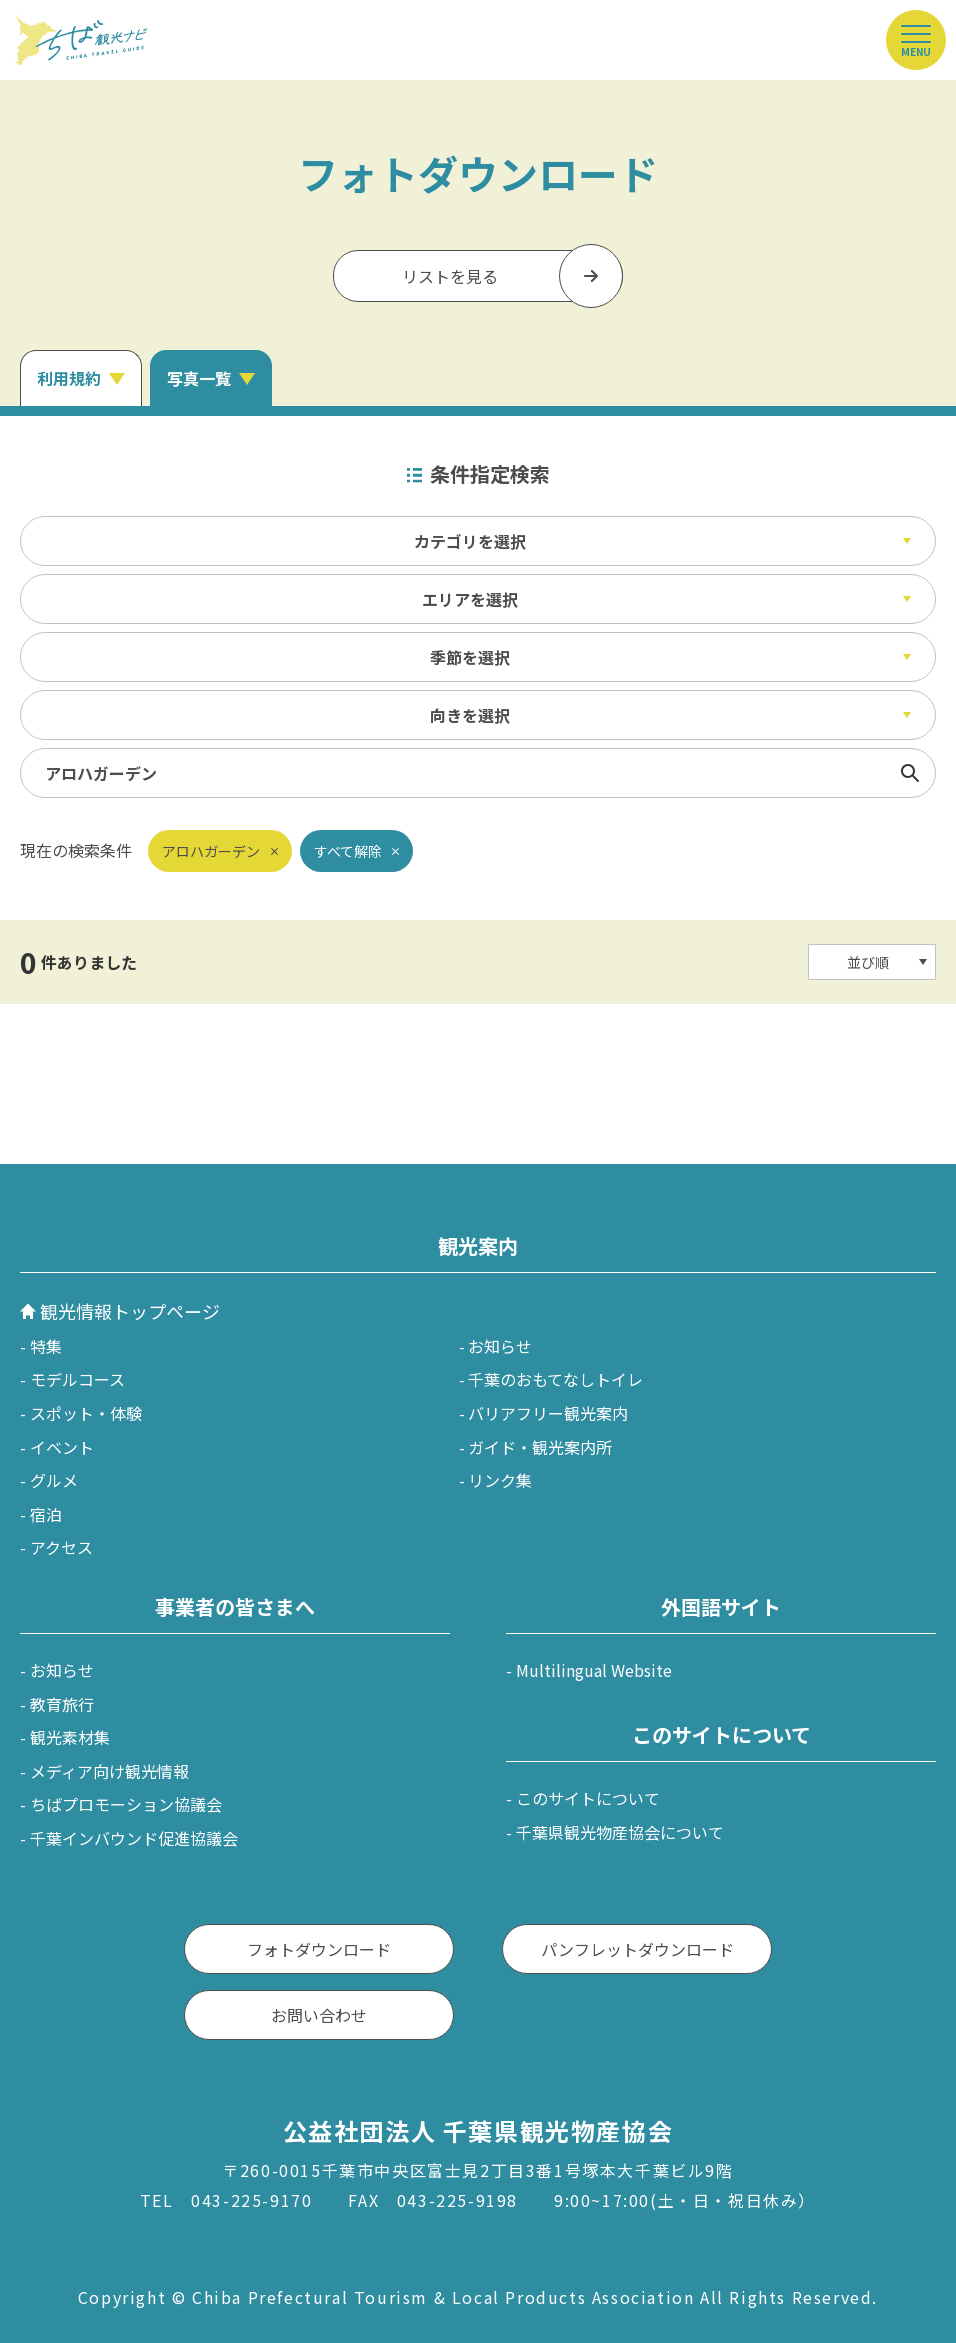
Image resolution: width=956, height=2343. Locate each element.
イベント (62, 1447)
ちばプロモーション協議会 (126, 1804)
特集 (46, 1346)
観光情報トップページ (130, 1311)
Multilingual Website (594, 1670)
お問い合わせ (319, 2015)
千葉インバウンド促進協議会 (134, 1838)
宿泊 (46, 1514)
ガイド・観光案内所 (540, 1447)
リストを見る (450, 276)
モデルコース (77, 1379)
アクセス (61, 1547)
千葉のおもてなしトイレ (555, 1379)
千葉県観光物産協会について (620, 1832)
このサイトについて (588, 1798)
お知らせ (500, 1346)
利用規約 (69, 378)
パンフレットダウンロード (637, 1949)
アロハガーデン (211, 851)
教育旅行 (62, 1704)
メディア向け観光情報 (109, 1771)
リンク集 (500, 1480)
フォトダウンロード (319, 1949)
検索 (910, 773)
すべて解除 (348, 851)
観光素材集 (70, 1737)
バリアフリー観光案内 (548, 1413)
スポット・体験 (86, 1413)
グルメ (54, 1480)
